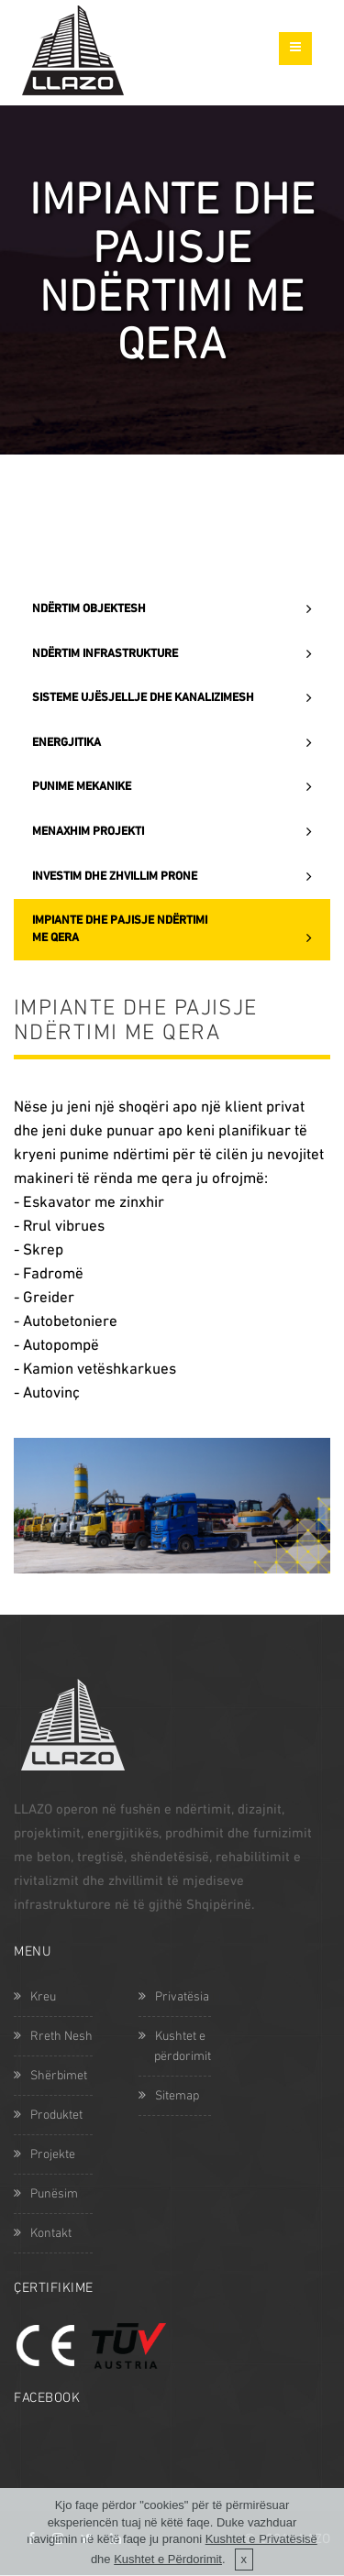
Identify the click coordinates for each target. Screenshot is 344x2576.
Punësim (46, 2194)
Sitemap (169, 2096)
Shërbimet (50, 2076)
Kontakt (43, 2234)
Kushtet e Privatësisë (261, 2555)
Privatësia (174, 1997)
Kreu (35, 1997)
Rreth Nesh (53, 2036)
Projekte (44, 2155)
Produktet (48, 2115)
